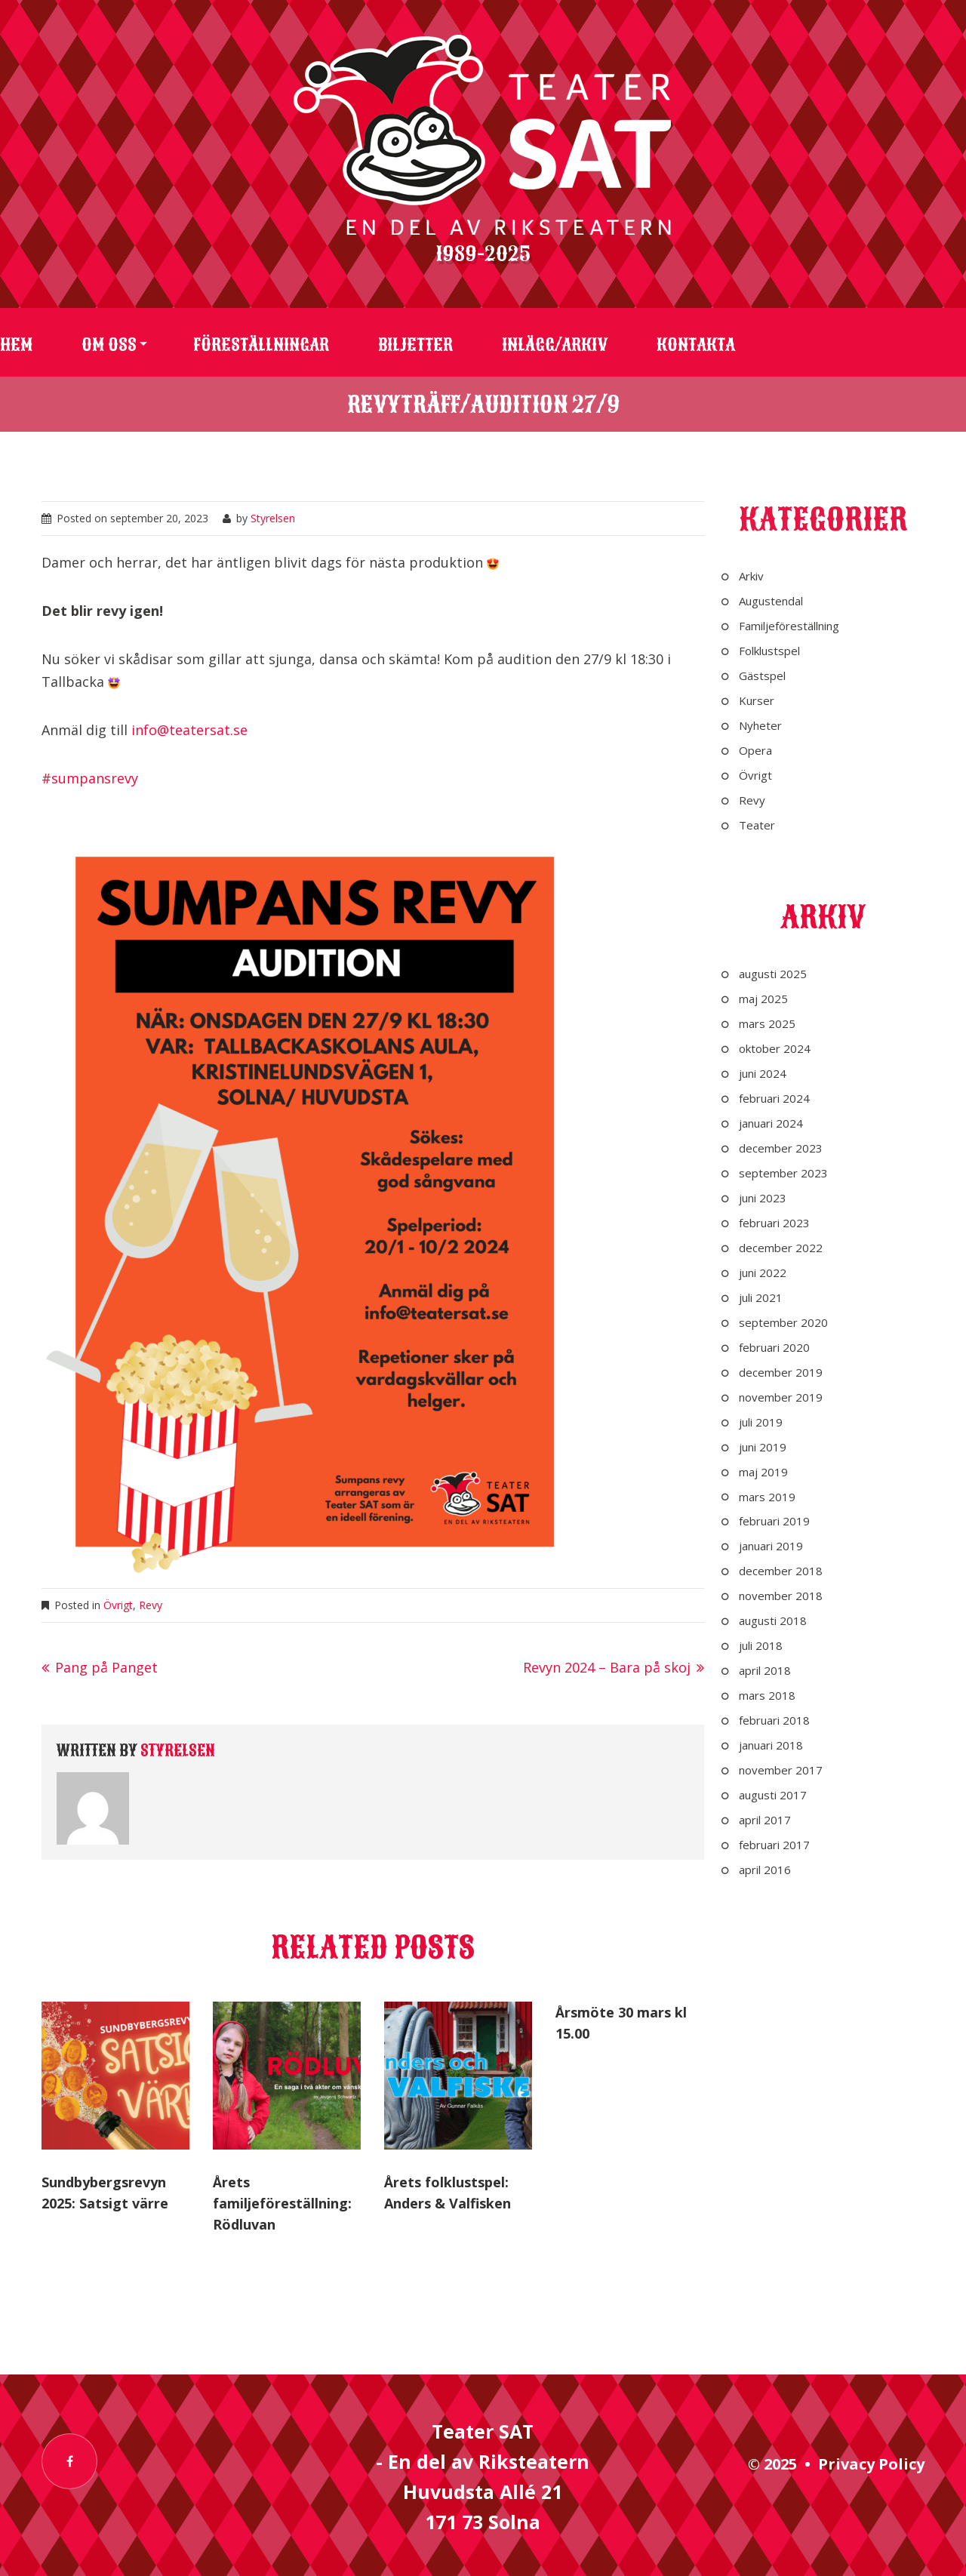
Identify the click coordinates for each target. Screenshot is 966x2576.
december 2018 (781, 1570)
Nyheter (760, 725)
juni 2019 (762, 1446)
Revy (150, 1605)
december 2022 (781, 1247)
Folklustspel (769, 650)
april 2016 (765, 1869)
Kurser (756, 700)
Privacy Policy (871, 2464)
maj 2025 (763, 998)
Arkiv (751, 575)
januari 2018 (771, 1745)
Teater (757, 825)
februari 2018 (774, 1720)
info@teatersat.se (189, 730)
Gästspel (762, 675)
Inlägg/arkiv (555, 345)
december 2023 (781, 1148)
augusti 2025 (773, 973)
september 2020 (783, 1322)
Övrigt (118, 1605)
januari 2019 (771, 1545)
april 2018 (765, 1670)
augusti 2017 (773, 1794)
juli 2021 (761, 1297)
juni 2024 (762, 1073)
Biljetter (415, 345)
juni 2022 (762, 1272)
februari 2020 (774, 1347)
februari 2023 (774, 1222)
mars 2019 (767, 1496)
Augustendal (771, 600)
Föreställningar (261, 345)
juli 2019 (761, 1422)
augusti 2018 (773, 1620)
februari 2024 (774, 1098)
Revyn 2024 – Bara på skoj (607, 1667)
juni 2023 (762, 1197)
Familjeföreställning (789, 625)
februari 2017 (774, 1844)
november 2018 (781, 1595)
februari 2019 (774, 1520)
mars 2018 (767, 1695)
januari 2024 (771, 1123)
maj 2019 (763, 1471)
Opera (755, 750)
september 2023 (783, 1172)
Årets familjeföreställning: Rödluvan (282, 2203)
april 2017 (765, 1819)
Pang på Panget (106, 1667)
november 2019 (781, 1397)
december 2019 (781, 1372)
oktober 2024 (775, 1048)
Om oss (109, 345)
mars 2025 (767, 1023)
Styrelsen (273, 518)
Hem (16, 345)
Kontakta (696, 345)
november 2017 (781, 1769)
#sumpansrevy (90, 778)
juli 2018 (761, 1645)
